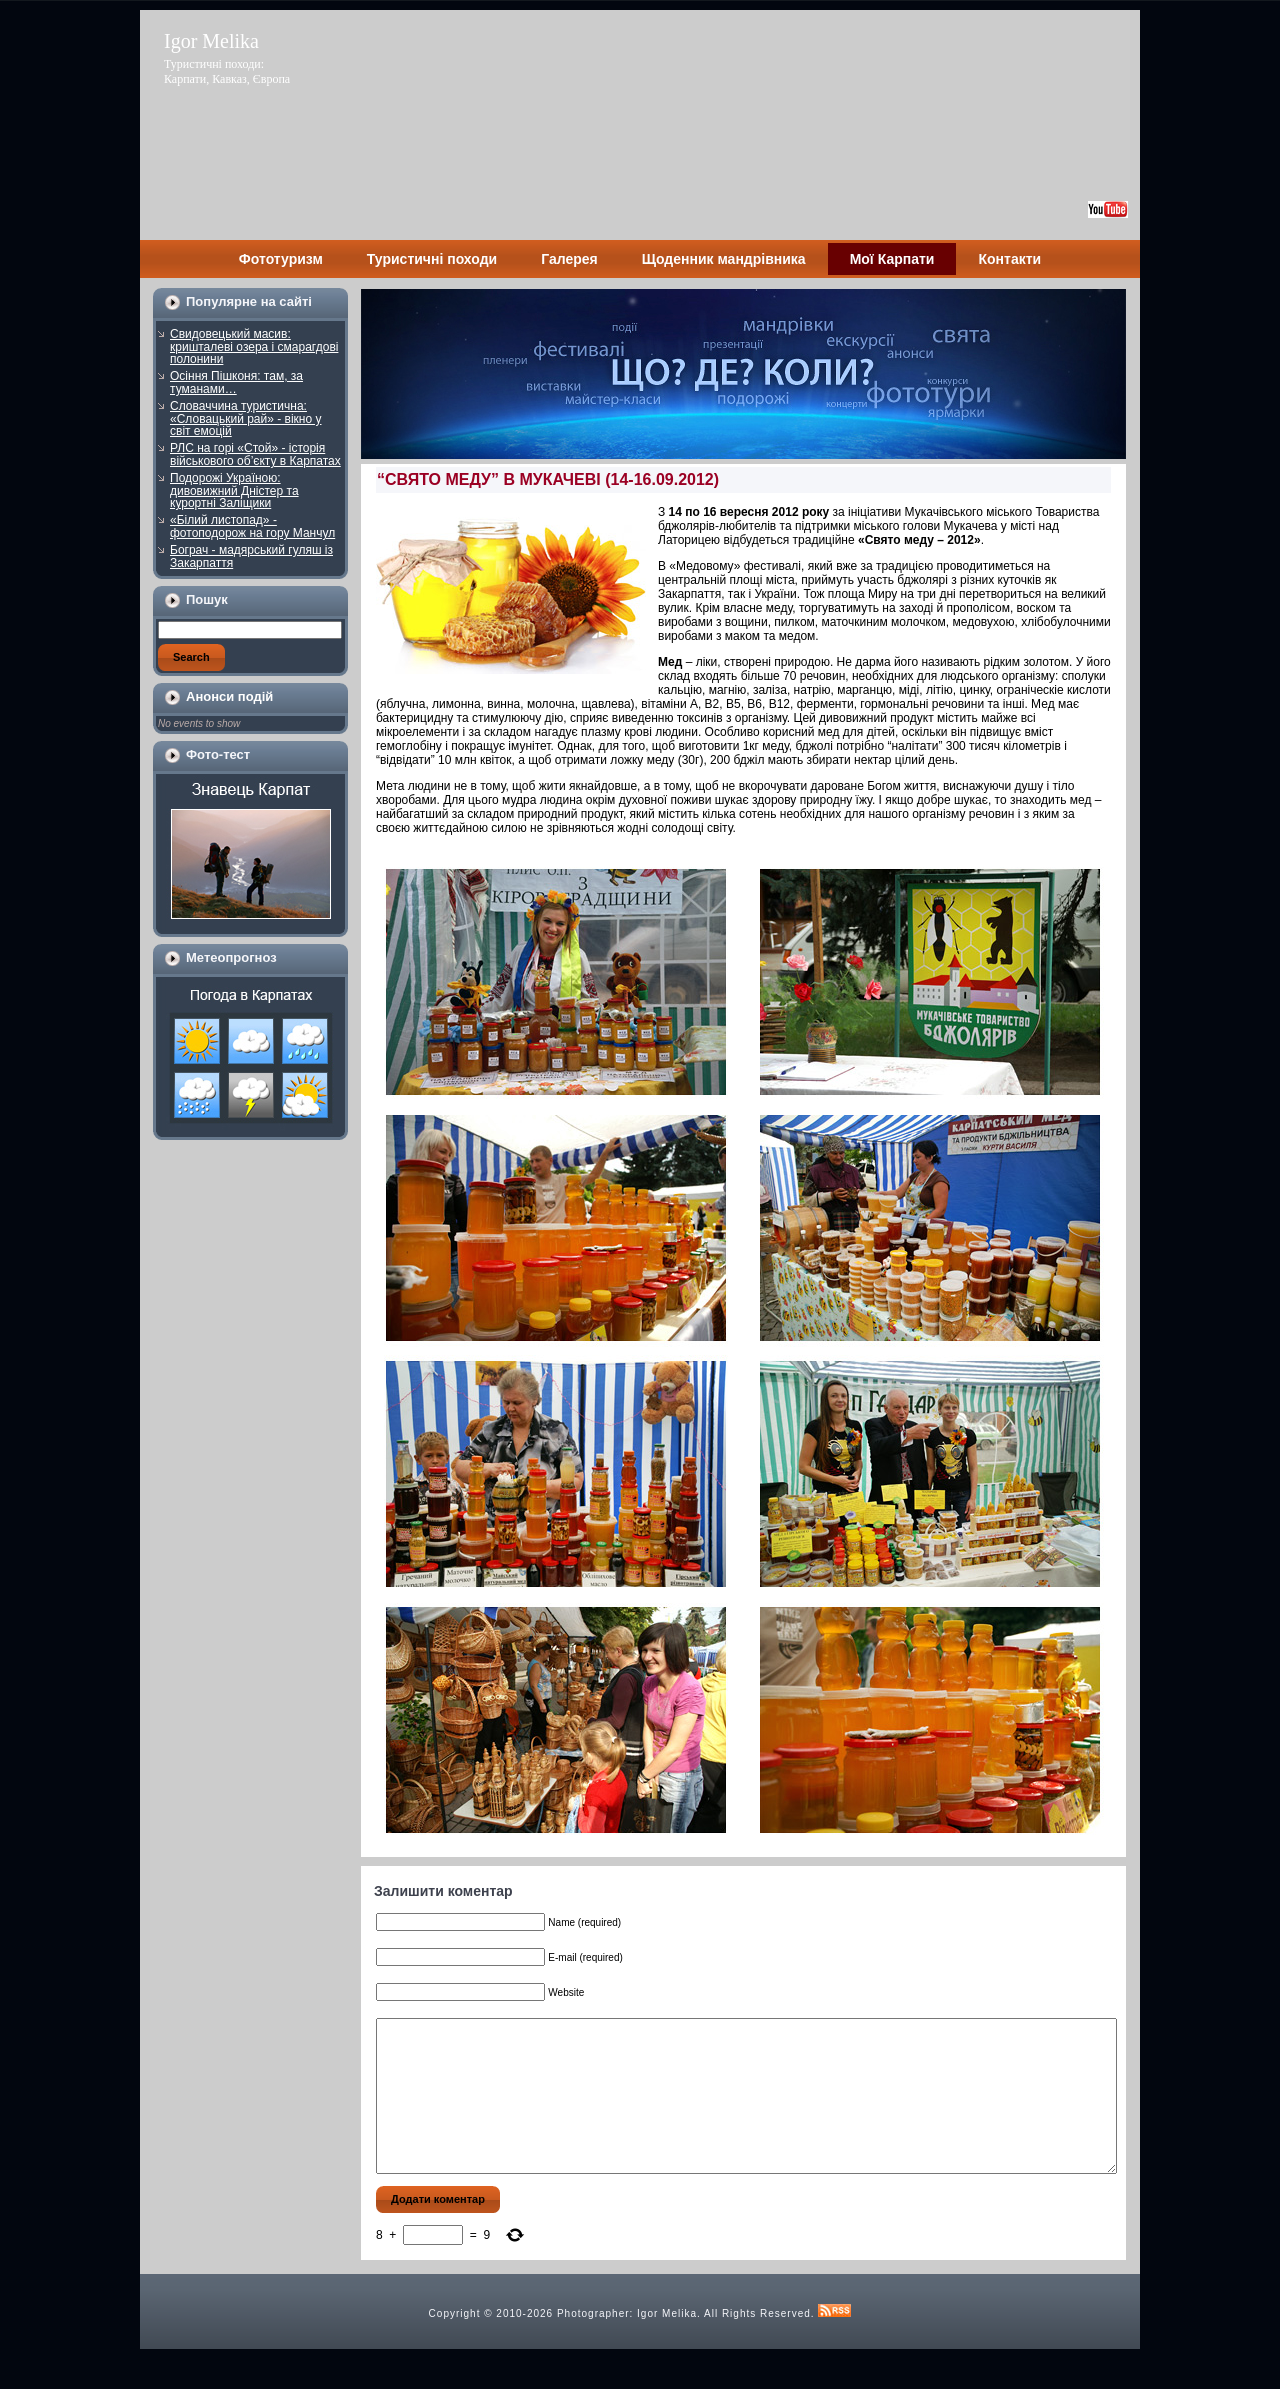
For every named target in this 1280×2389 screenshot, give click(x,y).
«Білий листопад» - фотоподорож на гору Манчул (252, 526)
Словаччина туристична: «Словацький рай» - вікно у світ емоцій (246, 418)
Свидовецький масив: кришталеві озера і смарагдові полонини (254, 346)
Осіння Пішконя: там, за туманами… (236, 382)
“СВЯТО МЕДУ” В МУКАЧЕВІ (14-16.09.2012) (548, 479)
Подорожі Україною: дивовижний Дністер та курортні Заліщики (234, 490)
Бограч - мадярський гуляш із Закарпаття (251, 556)
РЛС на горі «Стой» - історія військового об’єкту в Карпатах (255, 454)
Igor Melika (211, 41)
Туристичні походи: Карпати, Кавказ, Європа (227, 71)
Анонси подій (229, 696)
